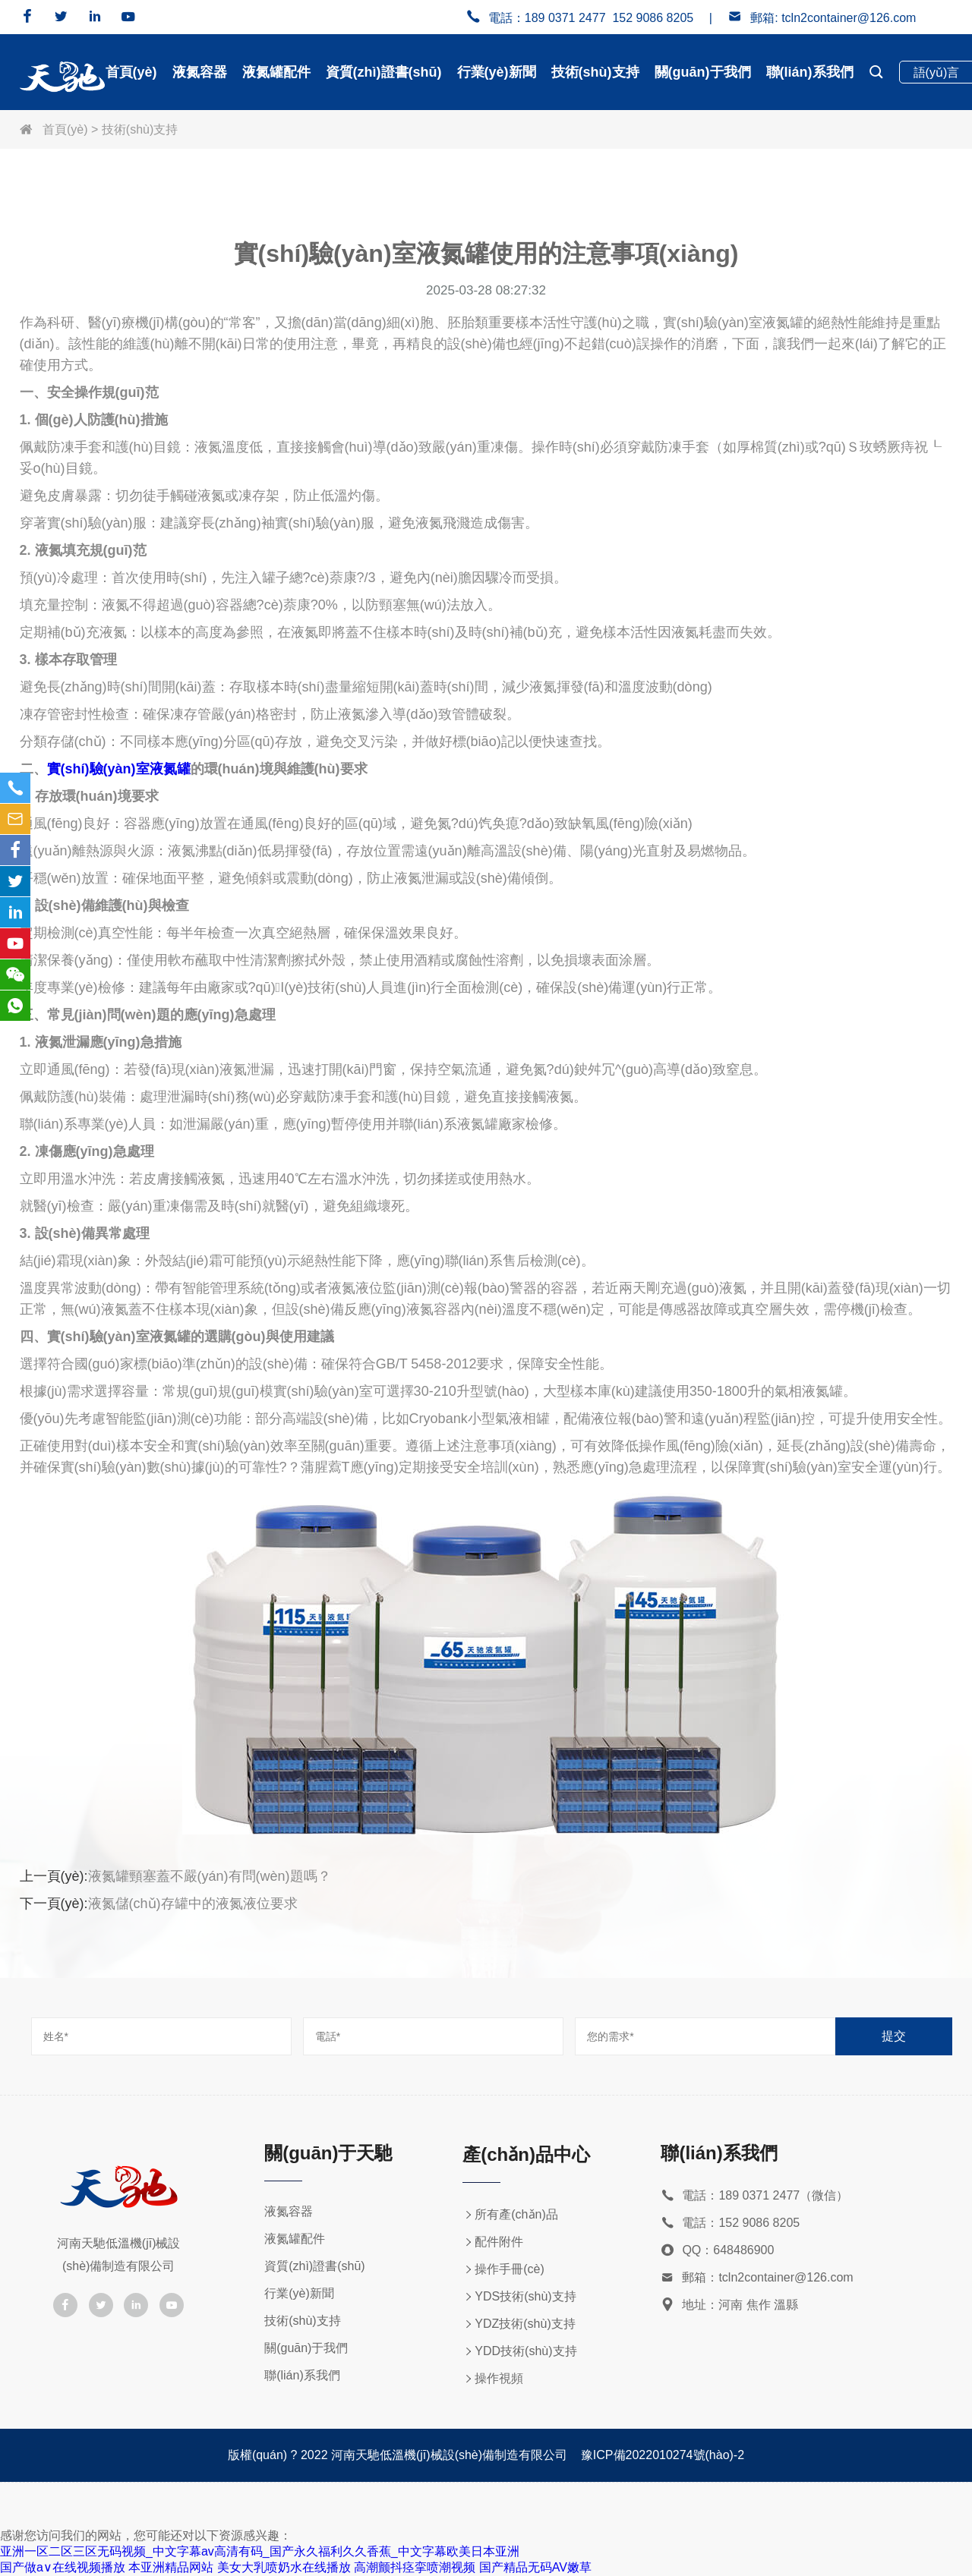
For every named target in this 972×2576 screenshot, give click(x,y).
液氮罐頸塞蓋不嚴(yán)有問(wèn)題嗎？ (209, 1876)
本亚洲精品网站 (170, 2567)
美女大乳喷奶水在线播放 (284, 2567)
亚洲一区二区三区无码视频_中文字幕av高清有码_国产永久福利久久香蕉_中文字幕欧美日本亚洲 (259, 2551)
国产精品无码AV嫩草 (535, 2567)
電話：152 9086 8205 (730, 2223)
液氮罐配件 (276, 72)
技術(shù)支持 (595, 72)
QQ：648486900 (717, 2251)
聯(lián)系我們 (810, 72)
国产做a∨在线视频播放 (62, 2567)
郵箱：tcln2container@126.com (757, 2278)
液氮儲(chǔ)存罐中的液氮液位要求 (193, 1903)
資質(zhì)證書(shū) (384, 72)
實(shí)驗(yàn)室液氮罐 (119, 768)
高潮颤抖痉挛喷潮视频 (414, 2567)
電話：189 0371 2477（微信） (754, 2196)
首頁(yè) (131, 72)
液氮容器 (199, 72)
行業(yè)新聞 (496, 72)
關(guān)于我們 (703, 72)
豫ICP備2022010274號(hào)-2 (662, 2454)
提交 (894, 2036)
